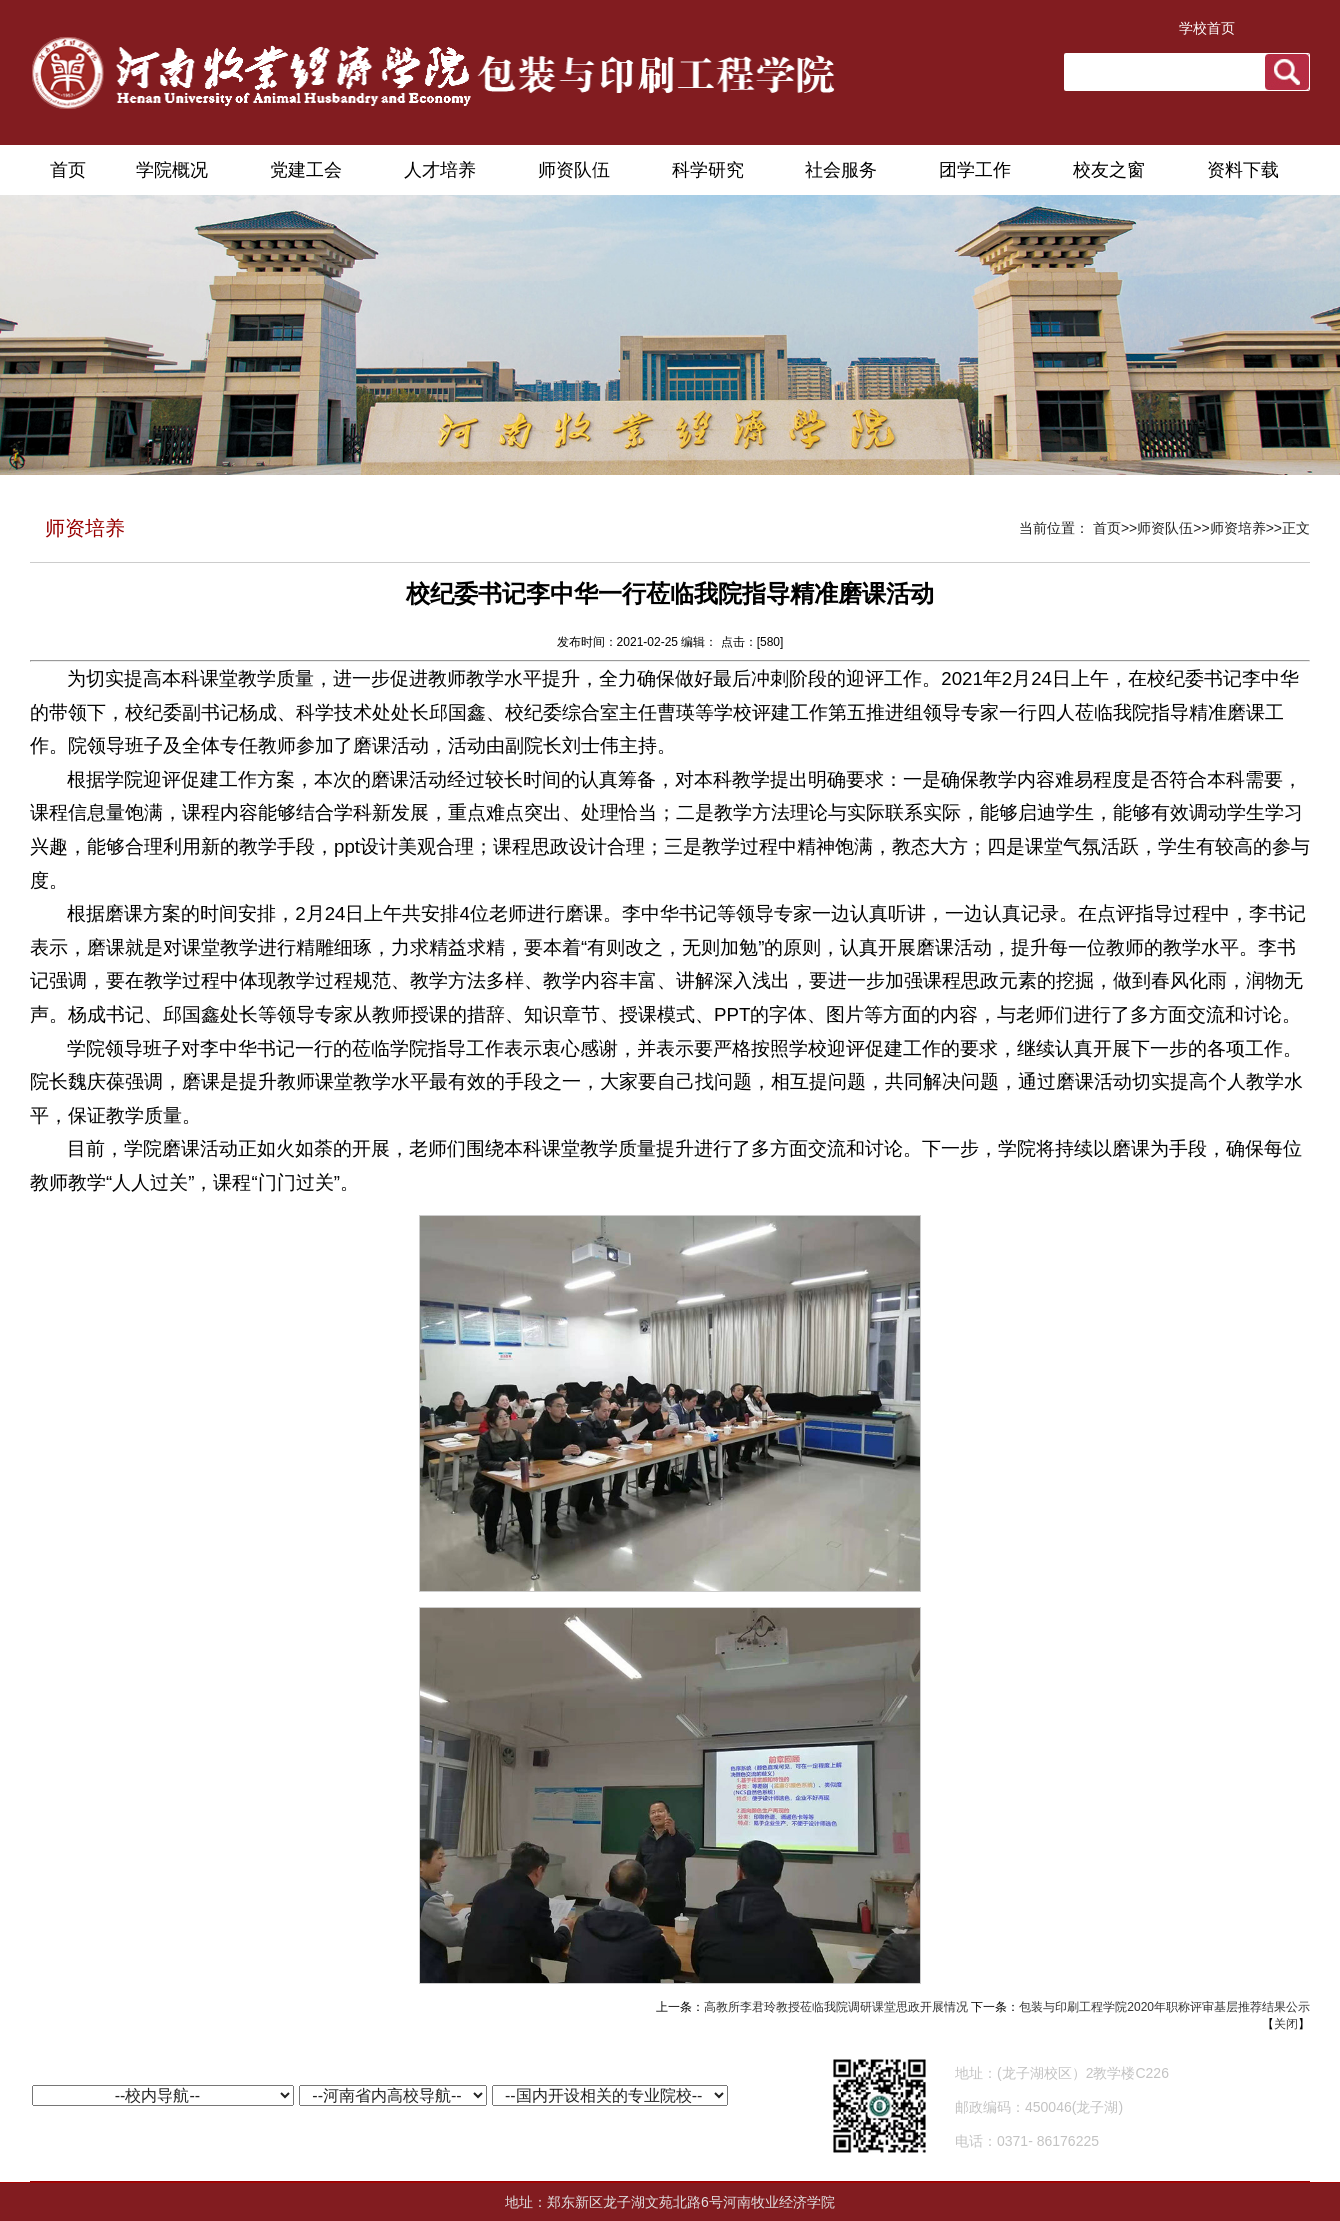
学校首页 (1207, 28)
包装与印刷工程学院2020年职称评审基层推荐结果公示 (1164, 2007)
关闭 (1286, 2024)
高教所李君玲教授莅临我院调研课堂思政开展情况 (836, 2007)
